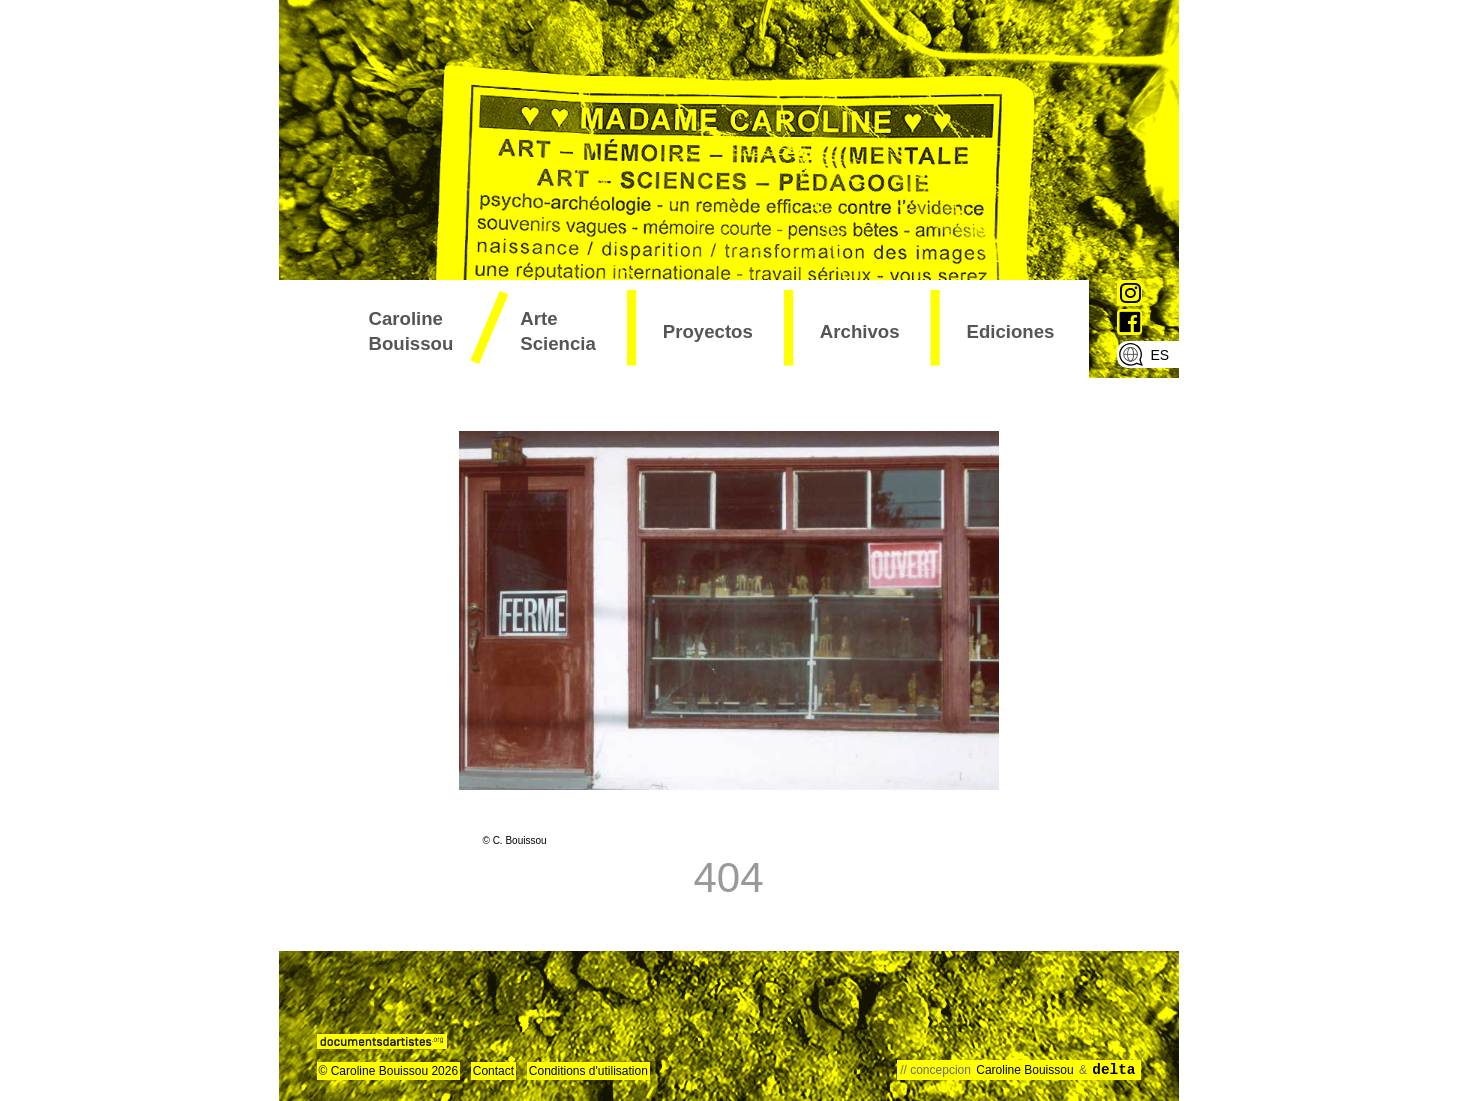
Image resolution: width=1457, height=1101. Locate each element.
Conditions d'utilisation (588, 1071)
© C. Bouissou (515, 840)
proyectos (708, 331)
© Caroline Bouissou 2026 (389, 1071)
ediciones (1011, 331)
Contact (493, 1071)
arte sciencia (558, 331)
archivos (860, 331)
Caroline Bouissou (411, 331)
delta (1113, 1070)
